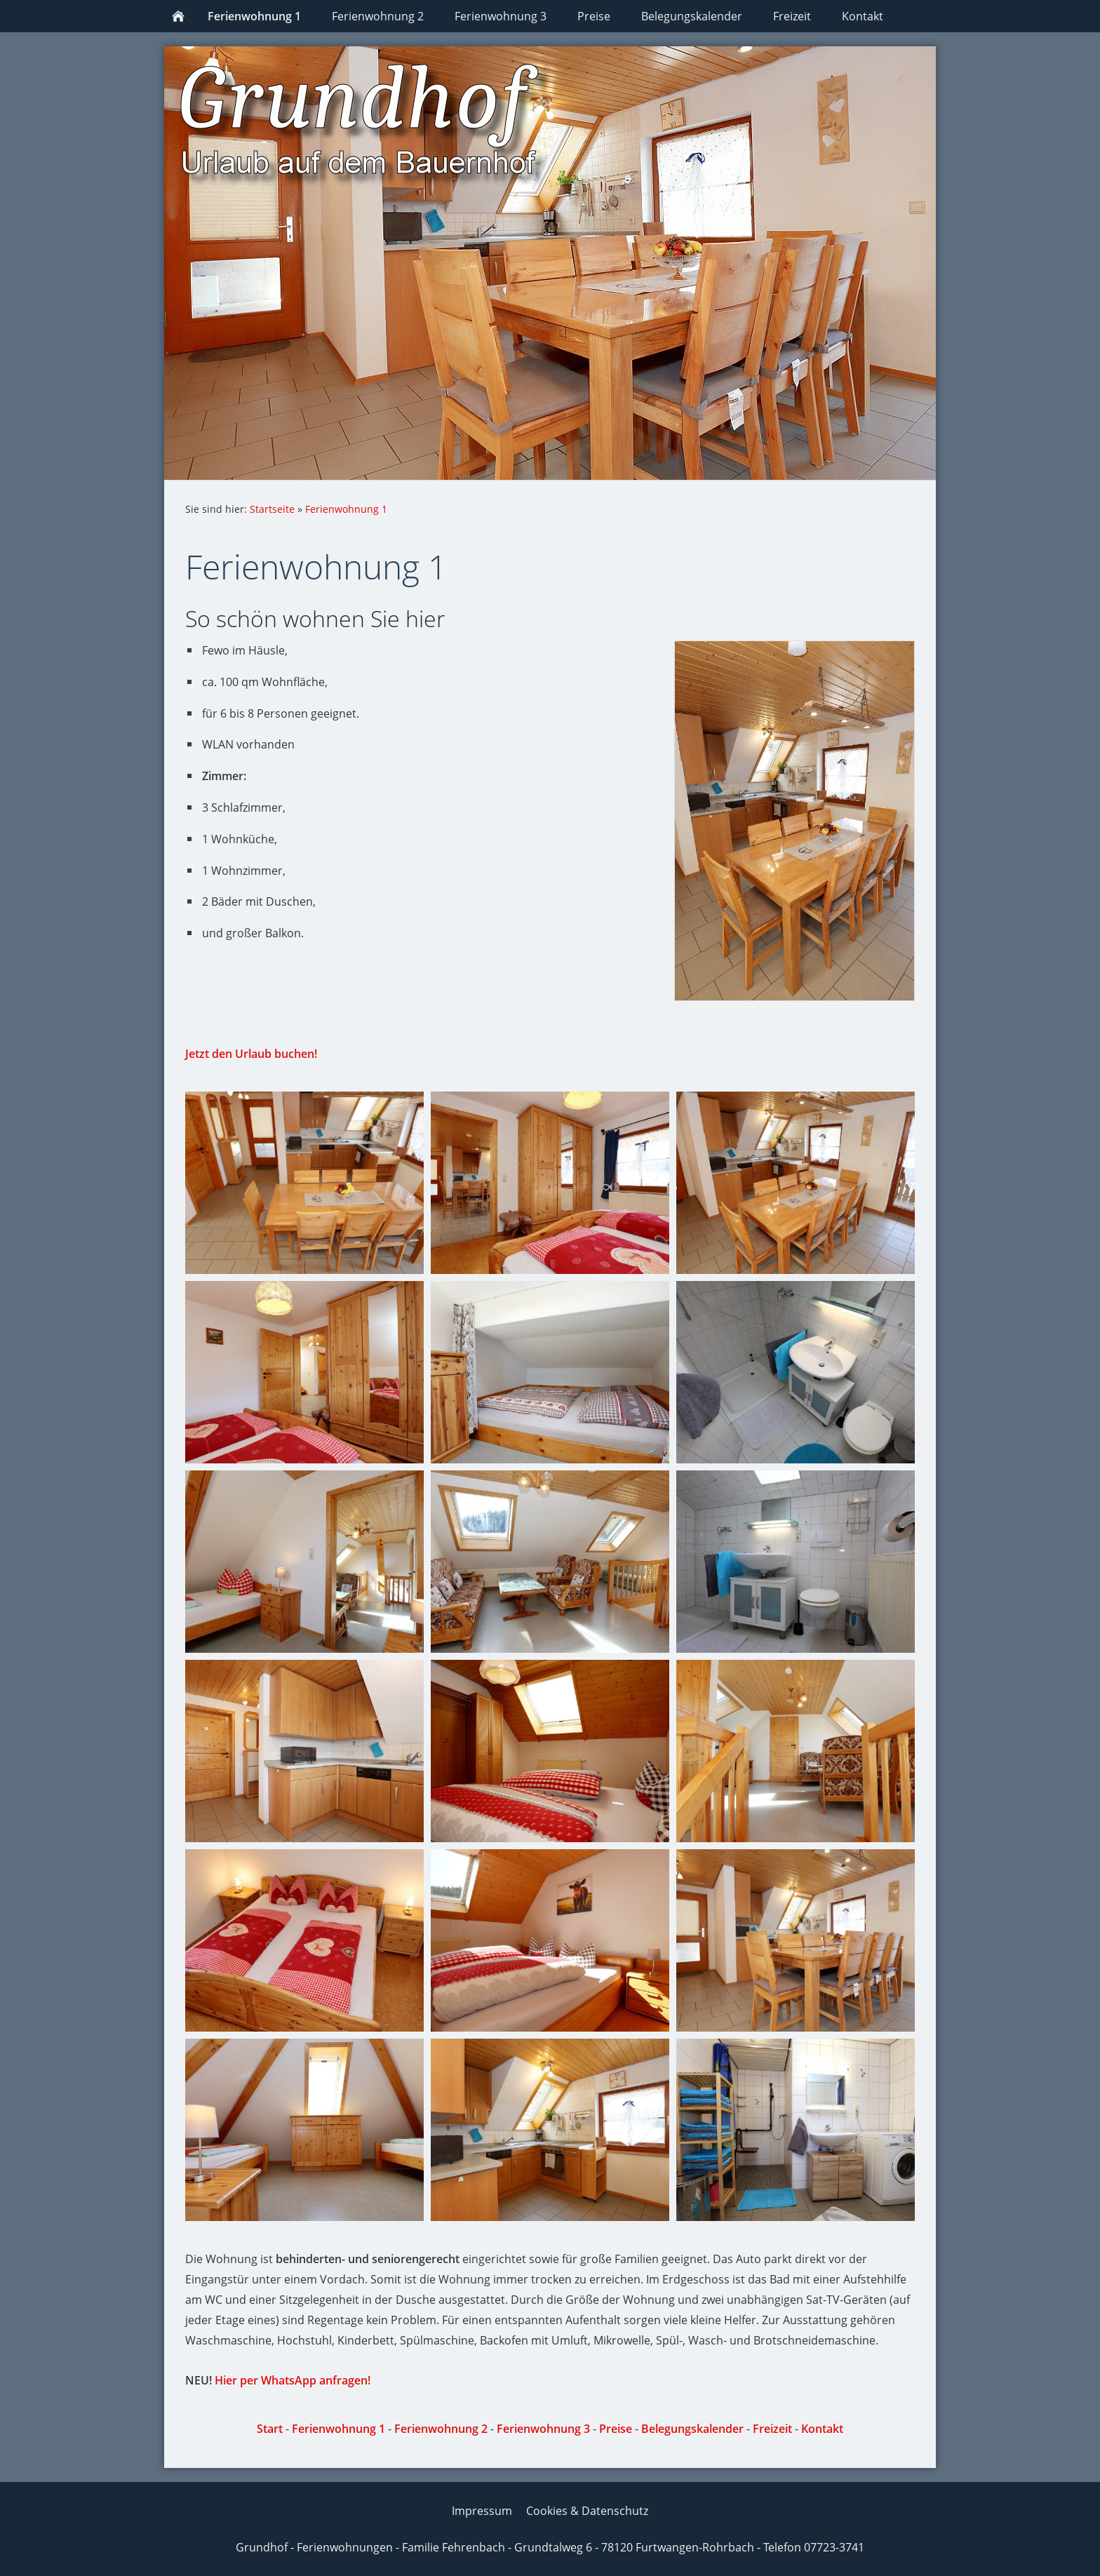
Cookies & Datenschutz (587, 2510)
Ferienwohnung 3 (543, 2428)
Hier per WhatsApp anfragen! (292, 2380)
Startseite (272, 509)
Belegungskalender (692, 2428)
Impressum (482, 2510)
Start (270, 2428)
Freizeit (772, 2428)
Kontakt (822, 2428)
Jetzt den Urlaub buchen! (251, 1053)
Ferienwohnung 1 (346, 509)
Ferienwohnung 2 (441, 2428)
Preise (615, 2428)
